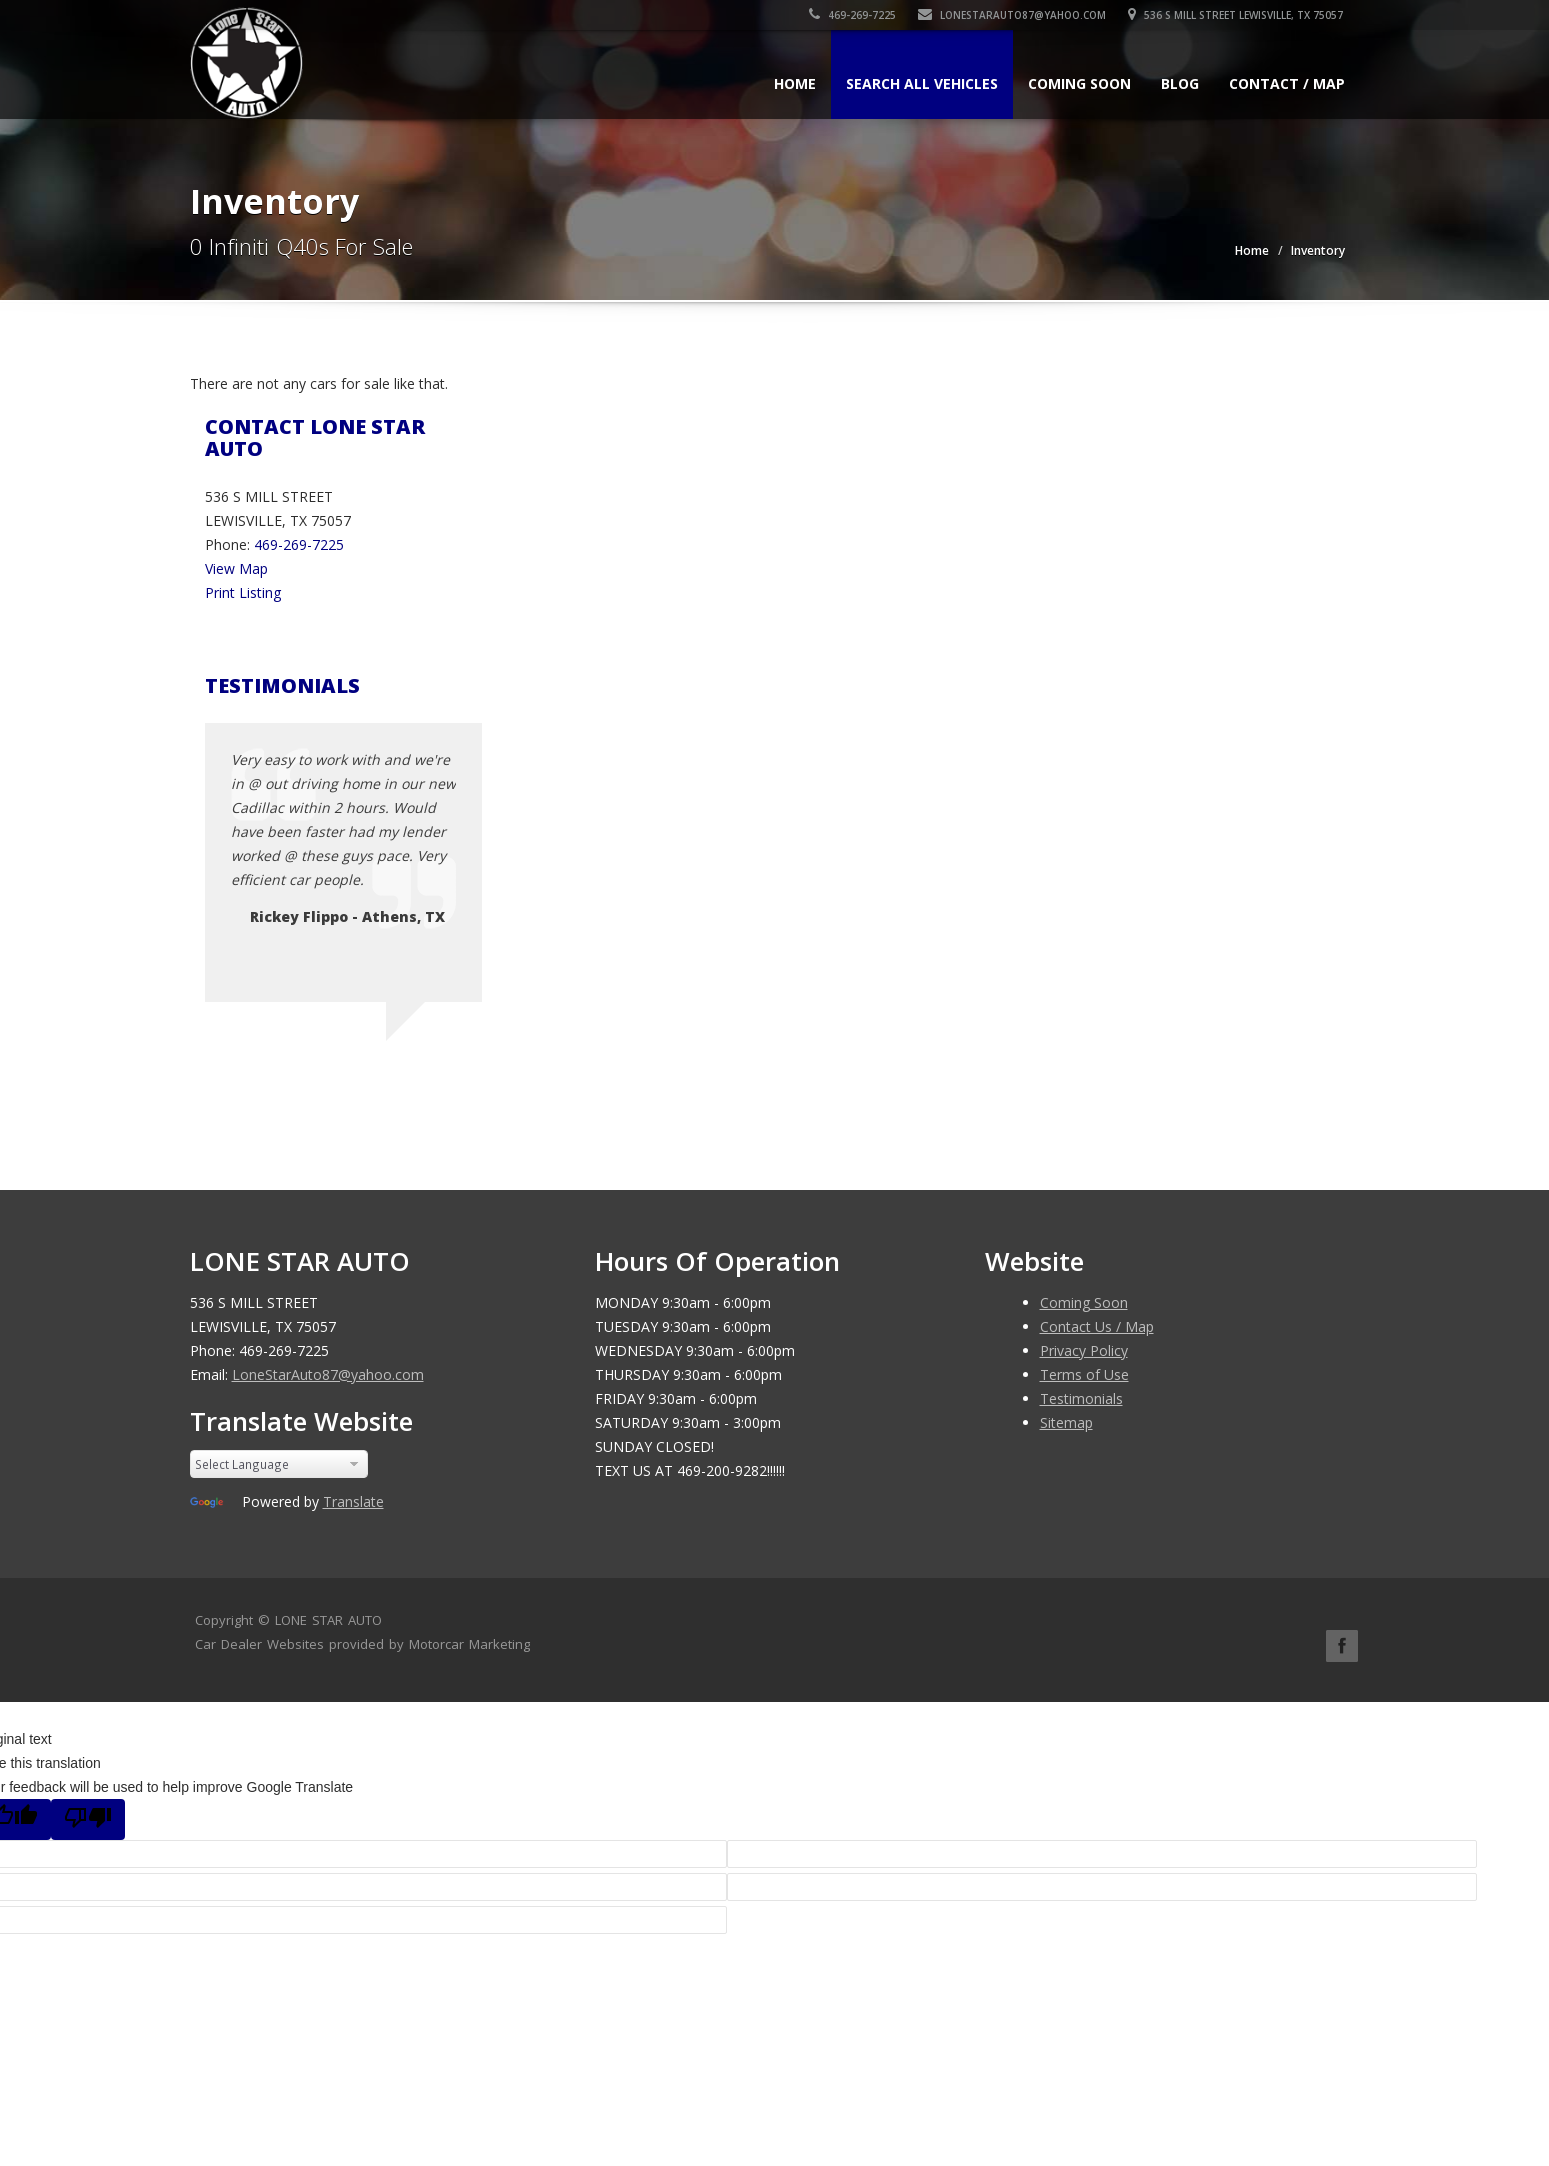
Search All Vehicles (922, 83)
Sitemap (1066, 1422)
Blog (1180, 83)
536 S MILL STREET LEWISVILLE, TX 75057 (1237, 15)
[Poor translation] (88, 1819)
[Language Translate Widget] (279, 1464)
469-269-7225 (854, 15)
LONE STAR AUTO (328, 1620)
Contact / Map (1287, 83)
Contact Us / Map (1097, 1326)
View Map (236, 568)
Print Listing (243, 592)
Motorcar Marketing (469, 1644)
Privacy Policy (1084, 1350)
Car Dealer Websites (259, 1644)
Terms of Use (1084, 1374)
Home (795, 83)
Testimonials (1081, 1398)
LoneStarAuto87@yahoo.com (1014, 15)
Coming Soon (1079, 83)
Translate (353, 1501)
